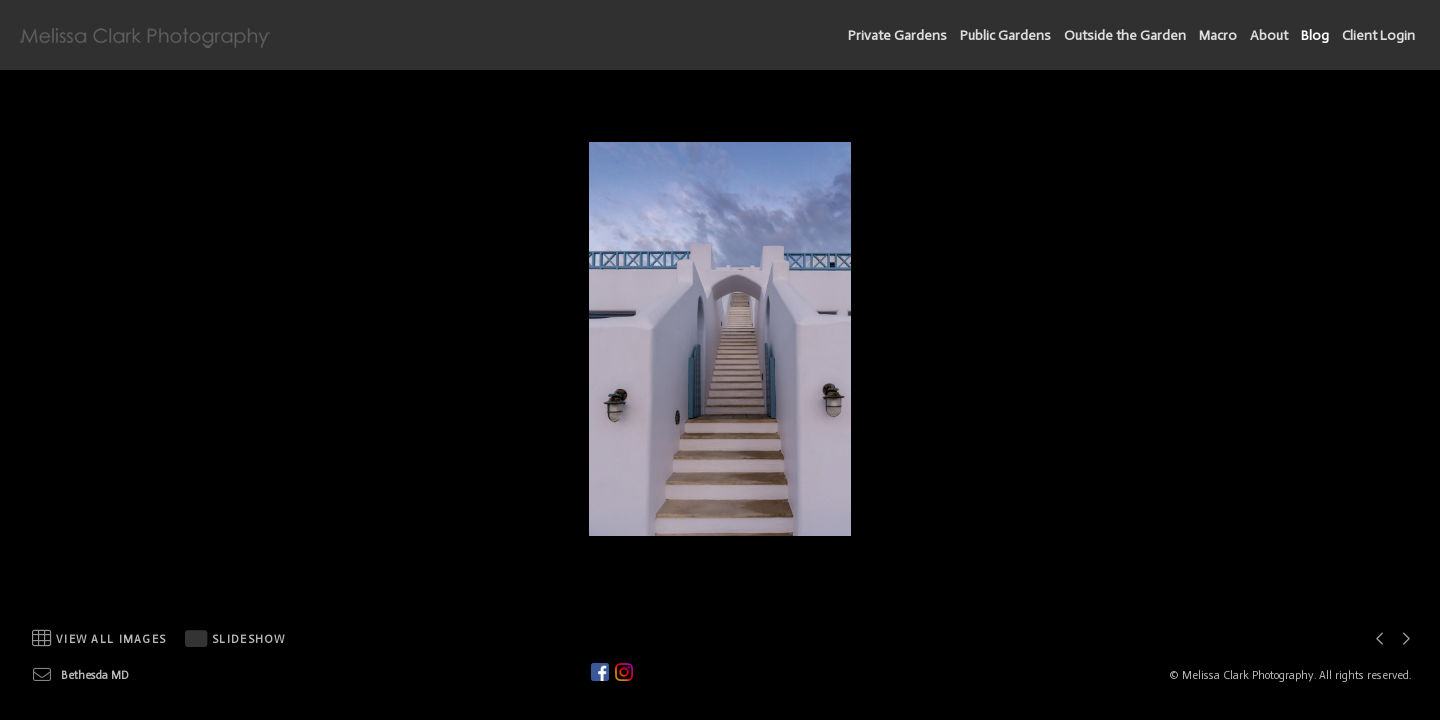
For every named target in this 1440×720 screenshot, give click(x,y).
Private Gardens (897, 35)
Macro (1218, 35)
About (1269, 35)
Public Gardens (1005, 35)
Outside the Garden (1125, 35)
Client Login (1378, 35)
